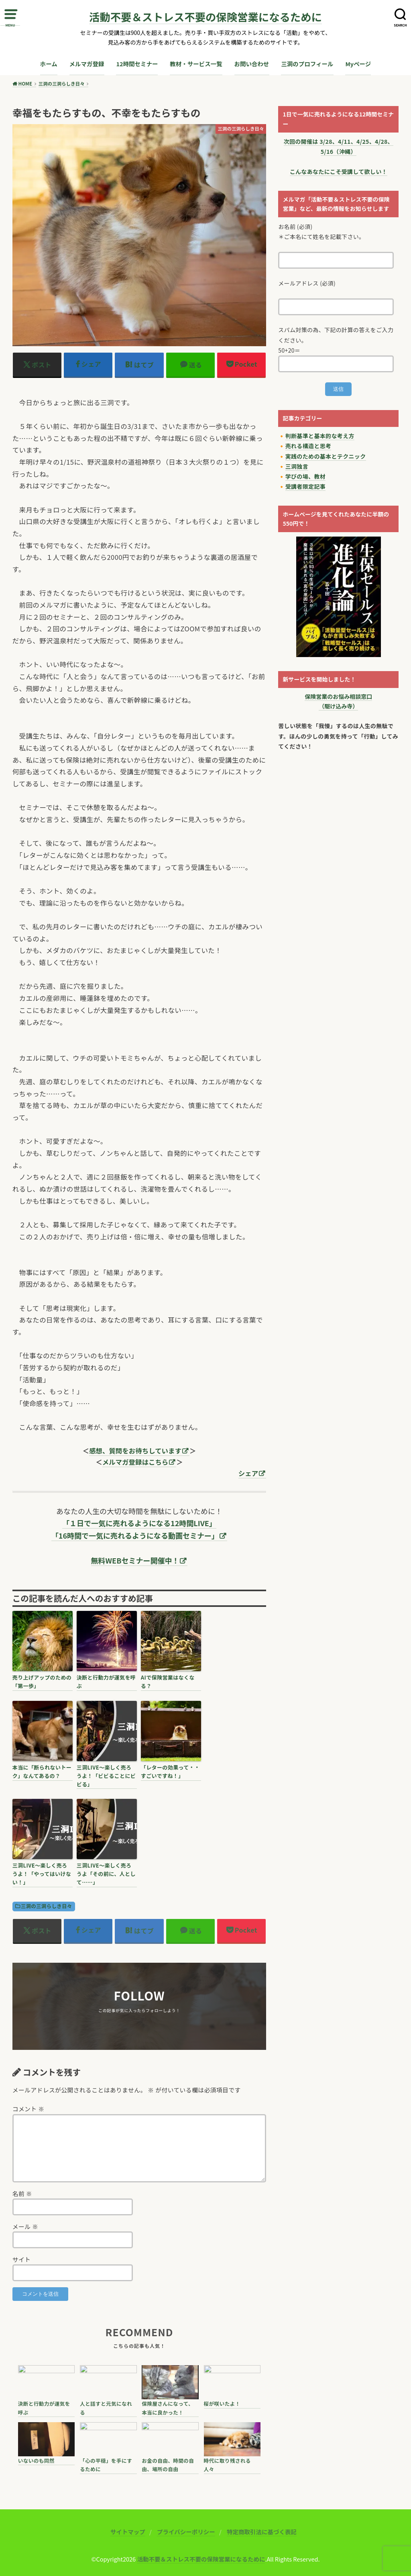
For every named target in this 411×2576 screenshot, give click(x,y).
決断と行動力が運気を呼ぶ (106, 1682)
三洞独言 (296, 466)
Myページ (358, 63)
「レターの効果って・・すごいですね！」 (170, 1772)
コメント (28, 2108)
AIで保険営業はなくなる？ (168, 1682)
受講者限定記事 (305, 486)
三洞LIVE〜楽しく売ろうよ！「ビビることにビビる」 (106, 1776)
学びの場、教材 (305, 476)
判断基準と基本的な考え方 (319, 436)
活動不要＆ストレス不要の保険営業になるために (205, 17)
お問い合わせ (251, 63)
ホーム (48, 63)
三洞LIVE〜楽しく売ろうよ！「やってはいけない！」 (41, 1874)
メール (25, 2226)
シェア (248, 1473)
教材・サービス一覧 (196, 63)
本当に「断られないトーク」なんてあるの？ (42, 1772)
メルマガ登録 (86, 63)
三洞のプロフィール (307, 63)
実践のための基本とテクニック (325, 456)
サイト (21, 2259)
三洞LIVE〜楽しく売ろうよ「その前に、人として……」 (106, 1874)
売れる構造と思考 (308, 446)
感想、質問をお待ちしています (135, 1450)
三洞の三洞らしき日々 (46, 1906)
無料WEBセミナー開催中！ (135, 1560)
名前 (22, 2193)
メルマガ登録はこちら (135, 1462)
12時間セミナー (137, 63)
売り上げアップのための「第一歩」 (42, 1682)
